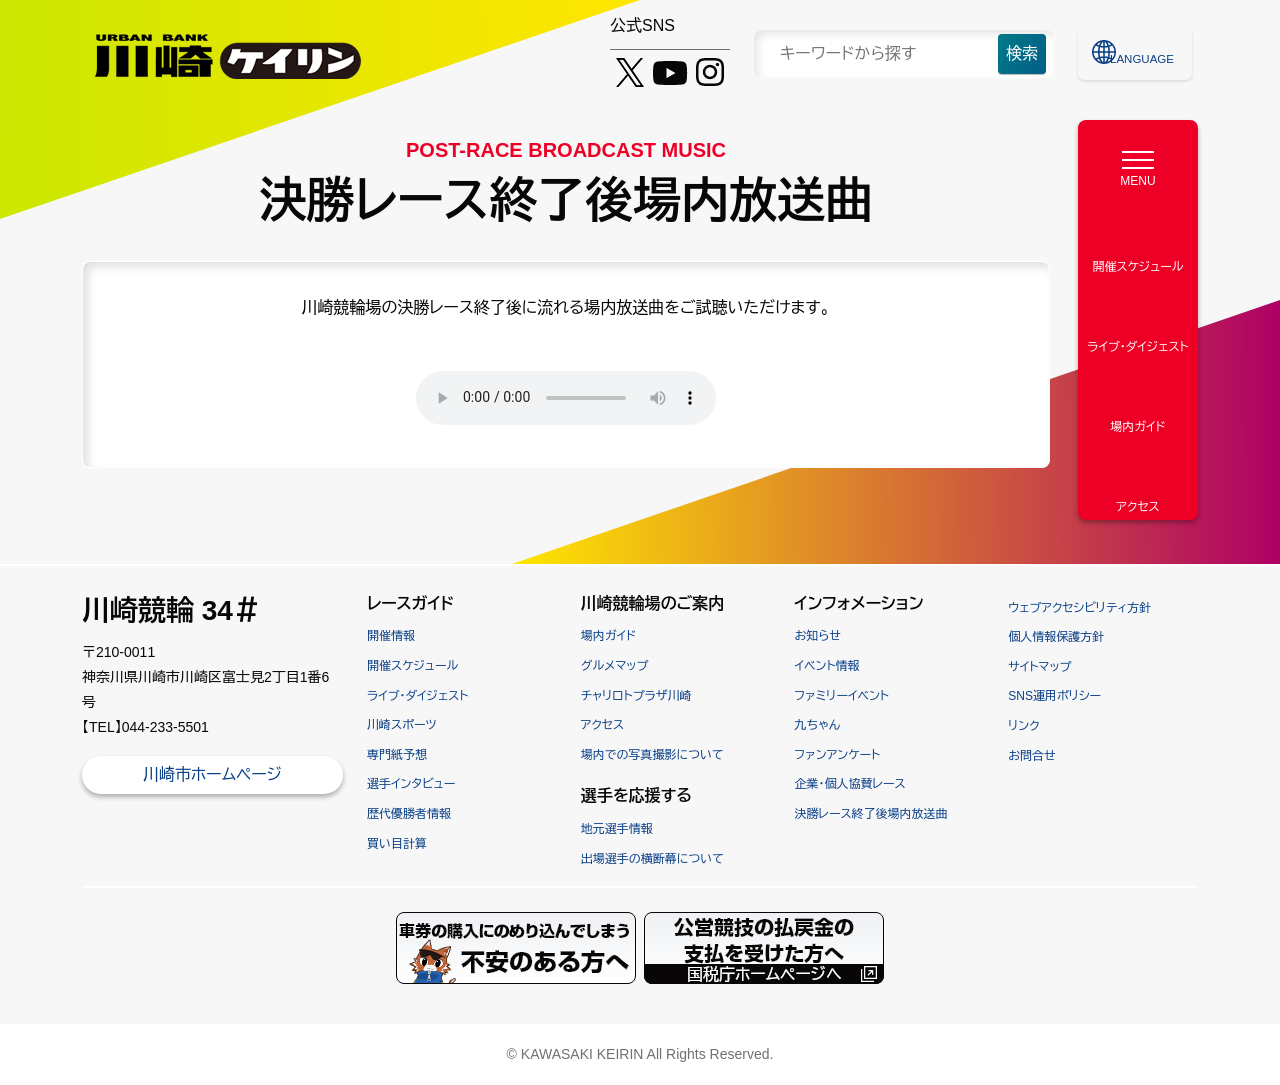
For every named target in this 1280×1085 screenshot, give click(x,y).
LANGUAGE (1147, 53)
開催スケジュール (412, 666)
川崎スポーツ (402, 725)
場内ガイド (608, 636)
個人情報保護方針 (1056, 637)
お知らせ (818, 636)
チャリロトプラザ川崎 (636, 696)
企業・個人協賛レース (850, 784)
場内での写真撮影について (652, 755)
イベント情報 (827, 666)
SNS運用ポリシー (1054, 696)
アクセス (602, 725)
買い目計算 (397, 844)
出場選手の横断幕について (652, 859)
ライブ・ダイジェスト (417, 696)
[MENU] (1138, 164)
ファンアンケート (838, 755)
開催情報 (391, 636)
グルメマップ (614, 666)
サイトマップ (1039, 667)
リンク (1023, 726)
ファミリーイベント (842, 696)
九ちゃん (817, 725)
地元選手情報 (617, 829)
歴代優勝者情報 (409, 814)
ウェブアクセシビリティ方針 (1079, 608)
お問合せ (1031, 756)
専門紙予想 (397, 755)
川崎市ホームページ (212, 774)
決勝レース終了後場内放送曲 (871, 814)
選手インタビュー (411, 784)
